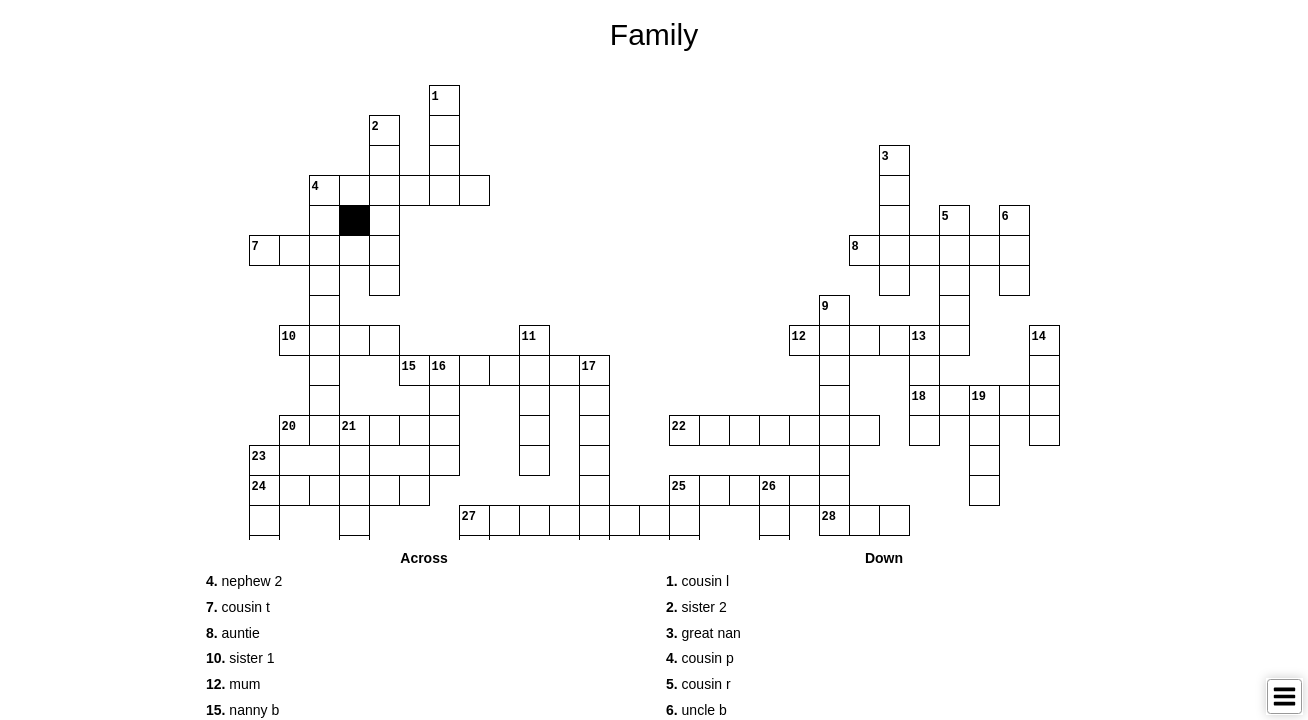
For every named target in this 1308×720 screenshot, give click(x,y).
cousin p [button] (700, 658)
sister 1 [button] (240, 658)
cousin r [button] (698, 684)
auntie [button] (233, 633)
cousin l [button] (697, 581)
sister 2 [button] (696, 607)
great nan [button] (703, 633)
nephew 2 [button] (244, 581)
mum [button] (233, 684)
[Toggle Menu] (1284, 696)
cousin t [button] (238, 607)
